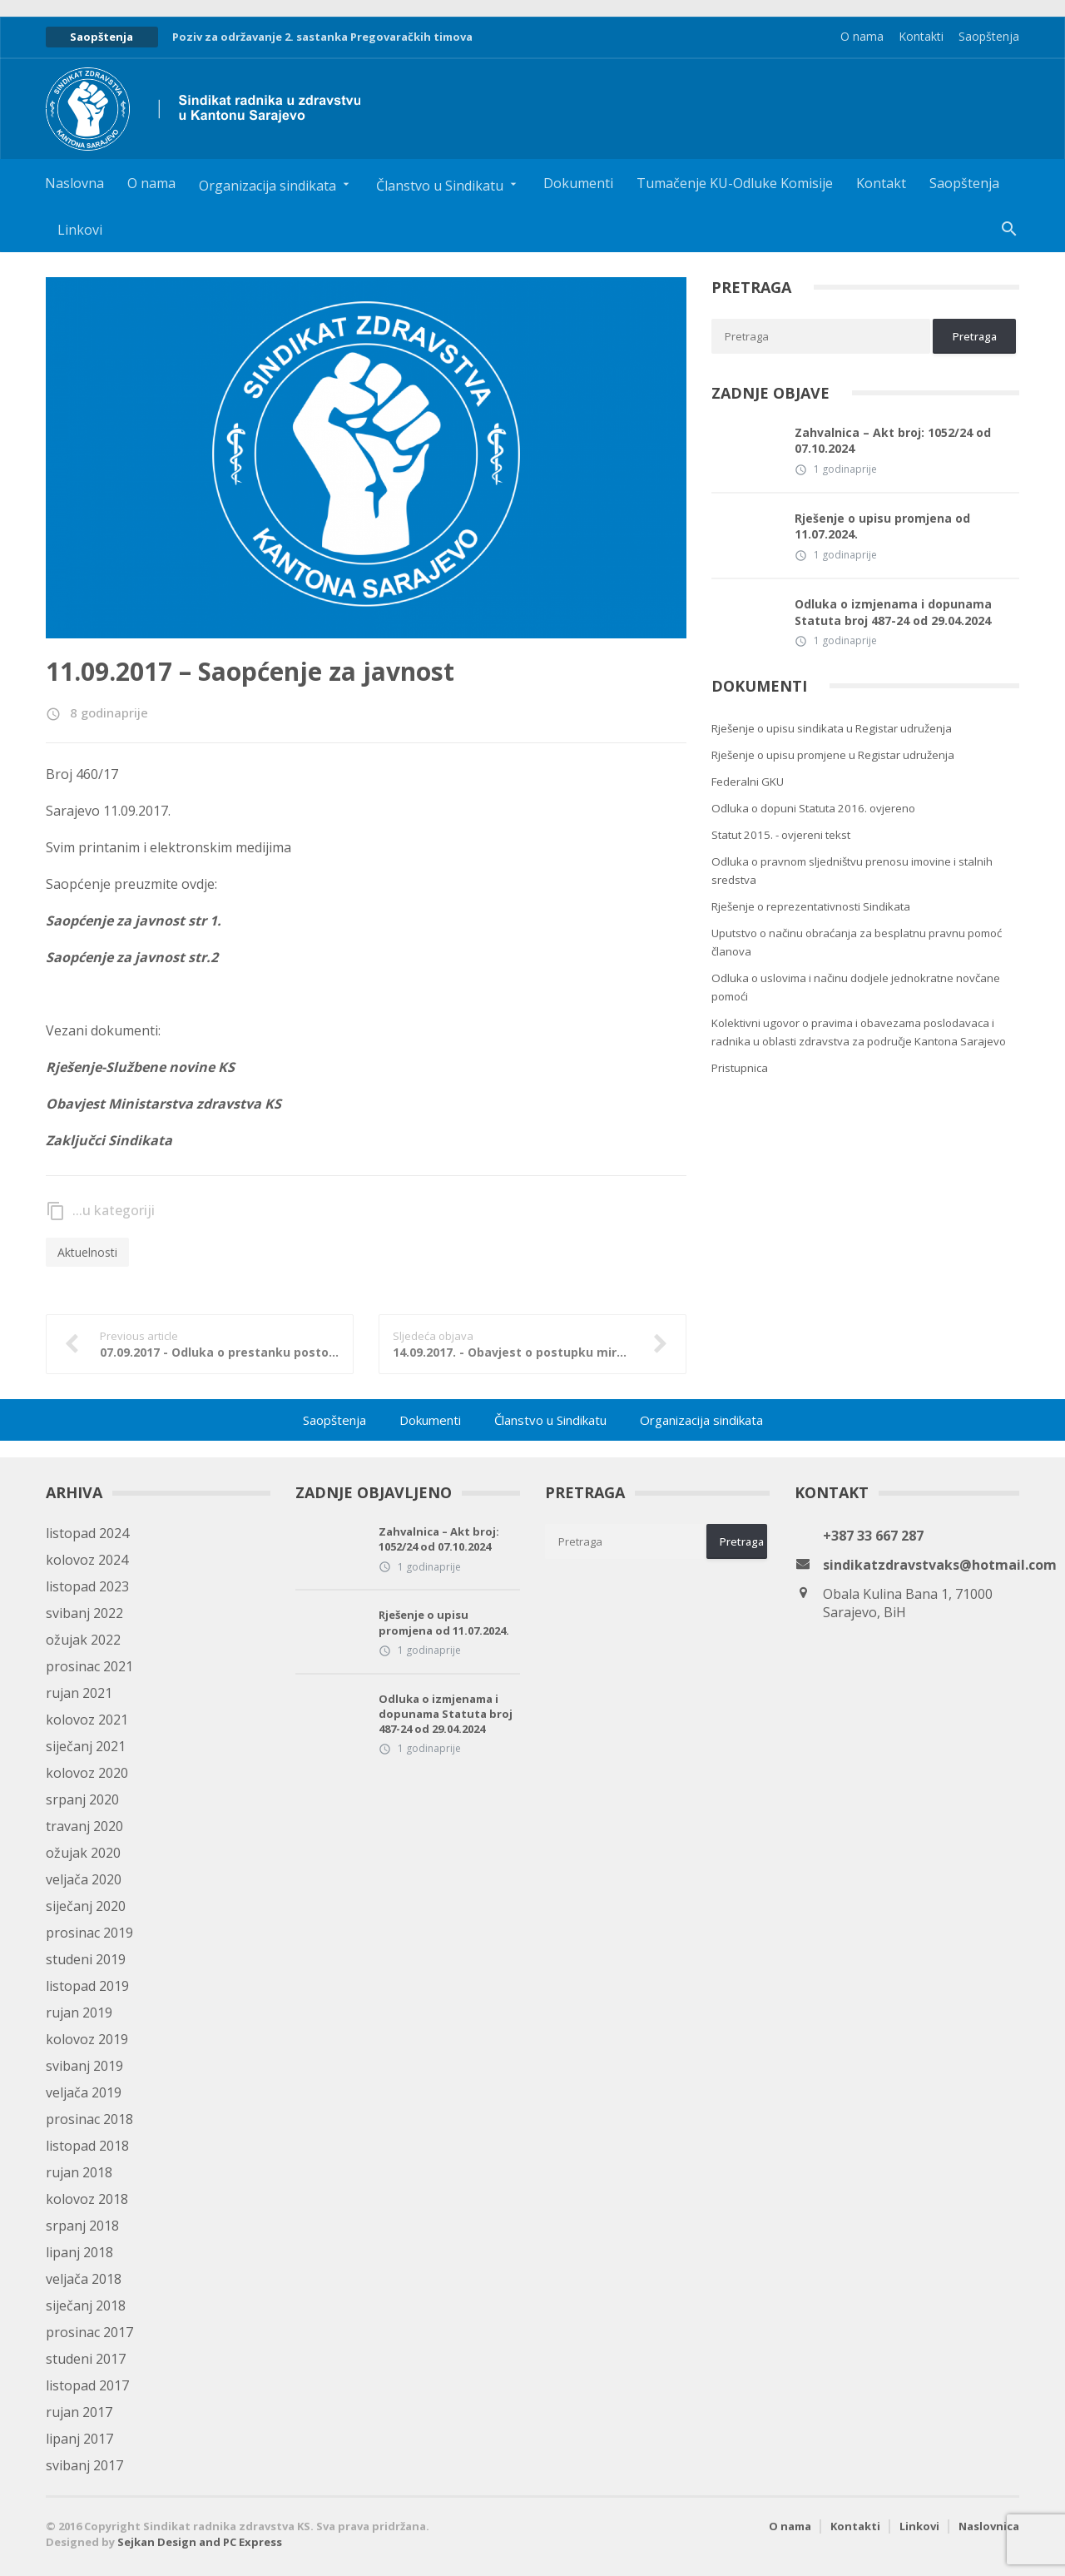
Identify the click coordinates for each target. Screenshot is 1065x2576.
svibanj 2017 (84, 2465)
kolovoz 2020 (87, 1773)
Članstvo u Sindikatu (550, 1420)
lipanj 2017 (79, 2439)
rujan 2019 (79, 2012)
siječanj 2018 (86, 2305)
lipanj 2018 (79, 2252)
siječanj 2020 (86, 1906)
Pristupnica (739, 1067)
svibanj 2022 (84, 1613)
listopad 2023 (87, 1586)
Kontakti (921, 36)
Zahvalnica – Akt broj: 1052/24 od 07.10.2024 (893, 440)
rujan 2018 (79, 2172)
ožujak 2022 (83, 1639)
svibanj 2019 (84, 2066)
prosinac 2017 (89, 2332)
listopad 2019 (87, 1986)
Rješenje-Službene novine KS (140, 1067)
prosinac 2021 (89, 1666)
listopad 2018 (87, 2146)
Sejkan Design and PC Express (199, 2541)
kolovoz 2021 (87, 1719)
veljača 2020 (83, 1879)
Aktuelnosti (87, 1252)
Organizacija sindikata (701, 1420)
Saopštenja (988, 36)
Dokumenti (578, 183)
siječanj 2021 (86, 1746)
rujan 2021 (79, 1693)
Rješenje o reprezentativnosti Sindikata (810, 906)
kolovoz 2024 (87, 1560)
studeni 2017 (86, 2359)
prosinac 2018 (89, 2119)
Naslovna (74, 183)
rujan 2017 (79, 2412)
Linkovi (79, 230)
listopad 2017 (87, 2385)
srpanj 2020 (82, 1799)
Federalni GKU (747, 781)
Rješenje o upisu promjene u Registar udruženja (832, 754)
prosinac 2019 (89, 1932)
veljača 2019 (83, 2092)
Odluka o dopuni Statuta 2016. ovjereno (813, 808)
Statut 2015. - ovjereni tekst (780, 834)
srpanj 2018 (82, 2225)
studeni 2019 (86, 1959)
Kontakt (881, 183)
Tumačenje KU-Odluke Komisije (735, 183)
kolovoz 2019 (87, 2039)
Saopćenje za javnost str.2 (132, 957)
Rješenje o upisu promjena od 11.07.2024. (882, 526)
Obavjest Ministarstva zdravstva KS (163, 1103)
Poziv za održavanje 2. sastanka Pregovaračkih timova (322, 36)
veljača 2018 (83, 2279)
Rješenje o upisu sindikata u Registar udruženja (831, 728)
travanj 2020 (84, 1826)
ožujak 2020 (83, 1853)
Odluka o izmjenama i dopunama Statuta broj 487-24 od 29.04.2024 (893, 612)
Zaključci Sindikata (109, 1140)
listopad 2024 (87, 1533)
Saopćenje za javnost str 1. (133, 920)
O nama (862, 36)
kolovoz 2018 (87, 2199)
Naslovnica (988, 2526)
